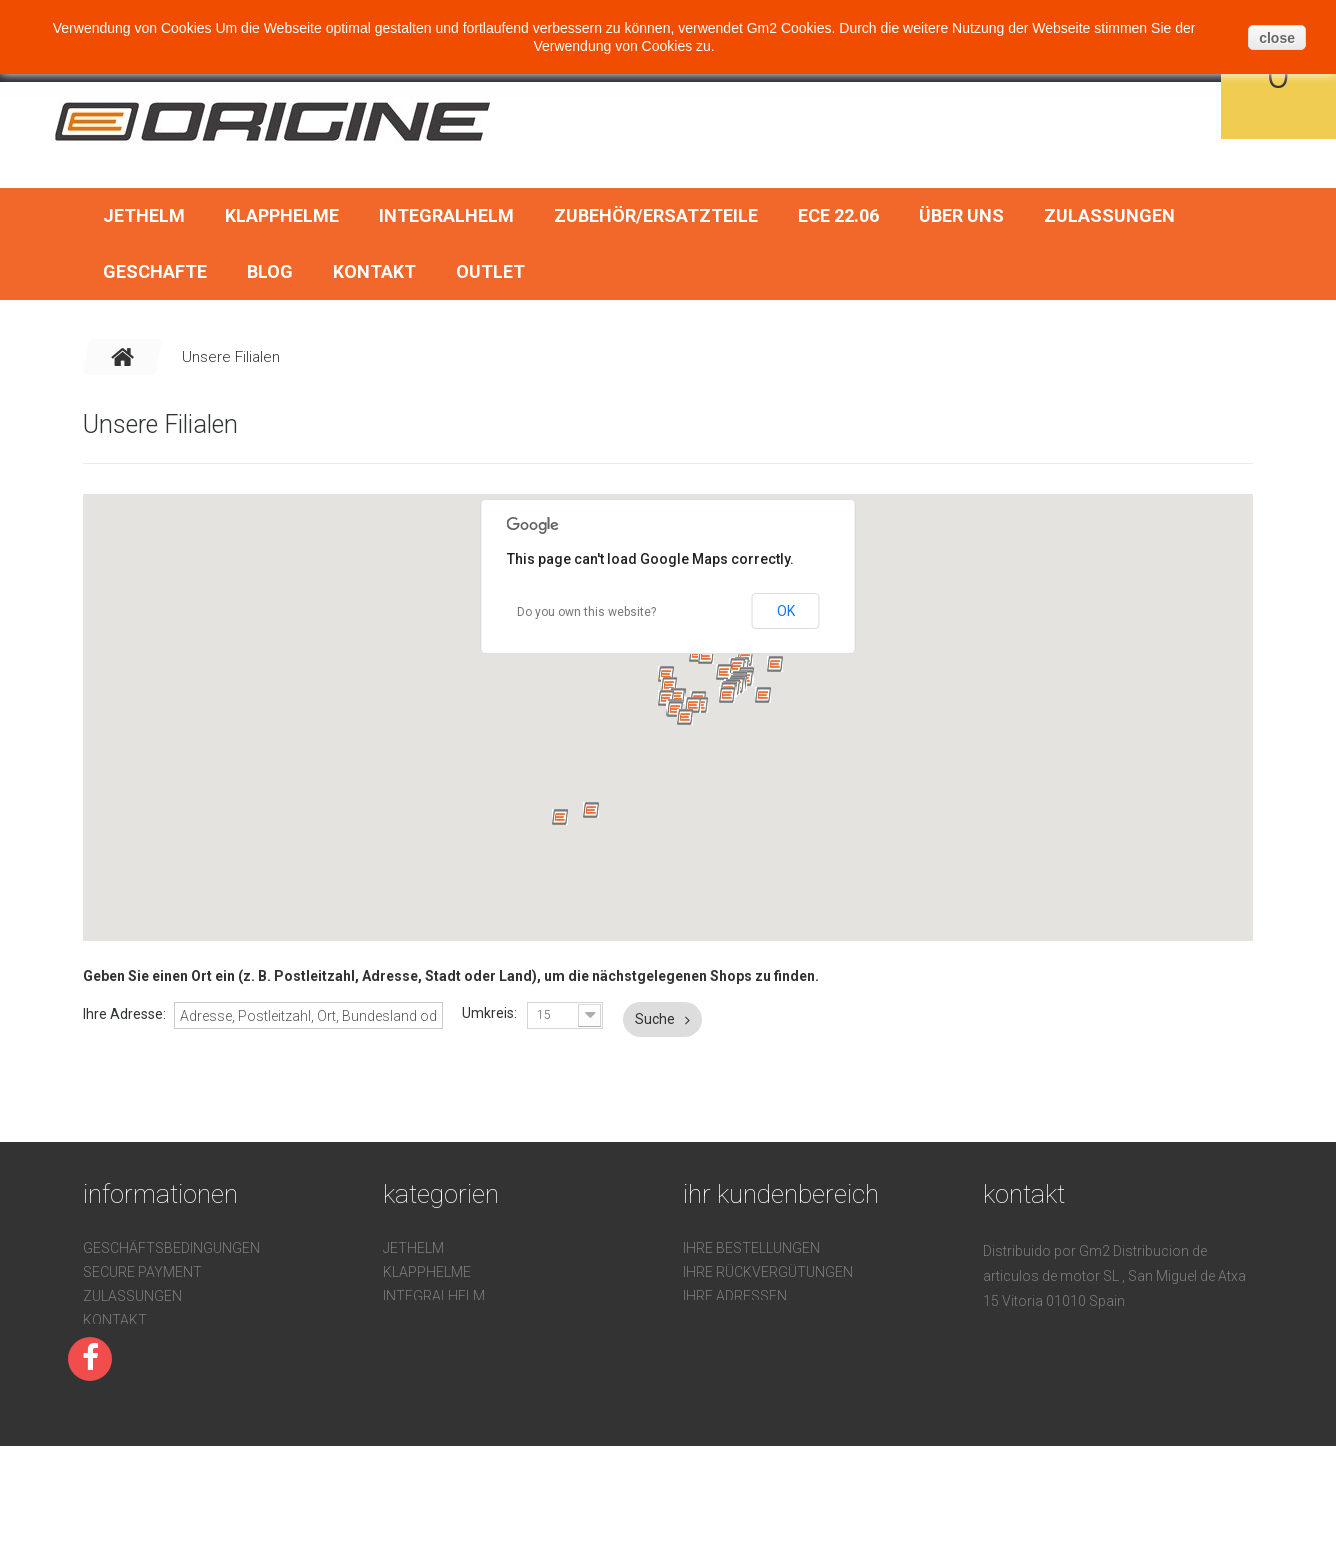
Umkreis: (489, 1013)
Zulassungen (1109, 215)
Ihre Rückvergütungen (768, 1272)
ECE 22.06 (838, 215)
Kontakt (374, 271)
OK (786, 611)
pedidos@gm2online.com (1115, 1397)
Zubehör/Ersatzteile (656, 215)
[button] (666, 674)
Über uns (961, 215)
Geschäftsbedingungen (171, 1248)
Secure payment (142, 1272)
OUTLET (490, 271)
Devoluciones (133, 1344)
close (1277, 38)
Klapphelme (282, 215)
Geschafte (155, 271)
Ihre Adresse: (124, 1014)
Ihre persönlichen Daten (774, 1320)
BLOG (270, 271)
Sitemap (112, 1392)
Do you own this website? (586, 612)
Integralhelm (446, 215)
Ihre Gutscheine (742, 1344)
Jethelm (144, 215)
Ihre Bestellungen (751, 1248)
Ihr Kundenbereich (781, 1194)
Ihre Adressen (735, 1296)
